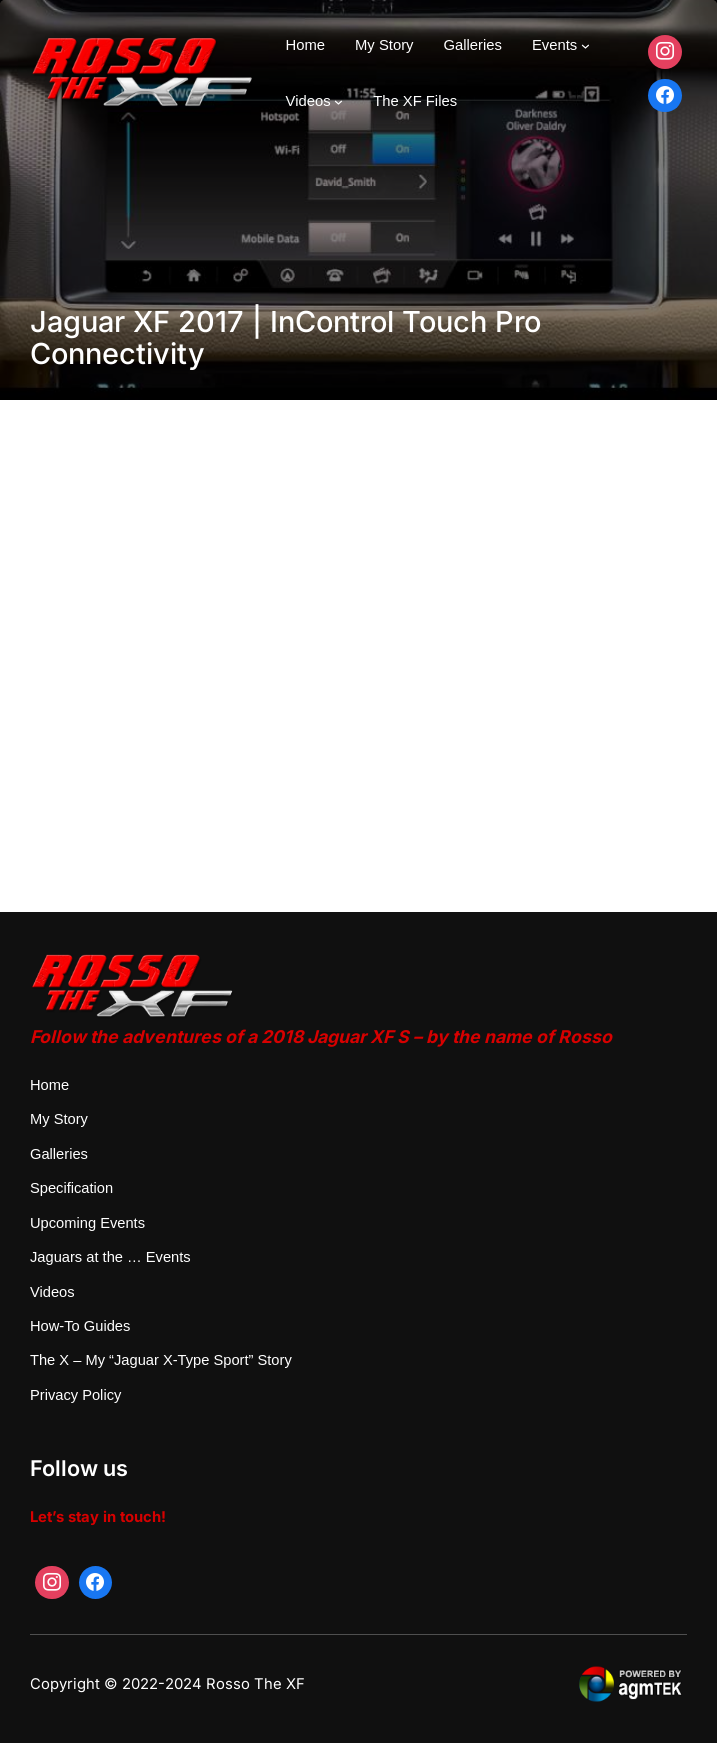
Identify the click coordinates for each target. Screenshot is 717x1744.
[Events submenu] (585, 45)
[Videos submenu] (338, 101)
